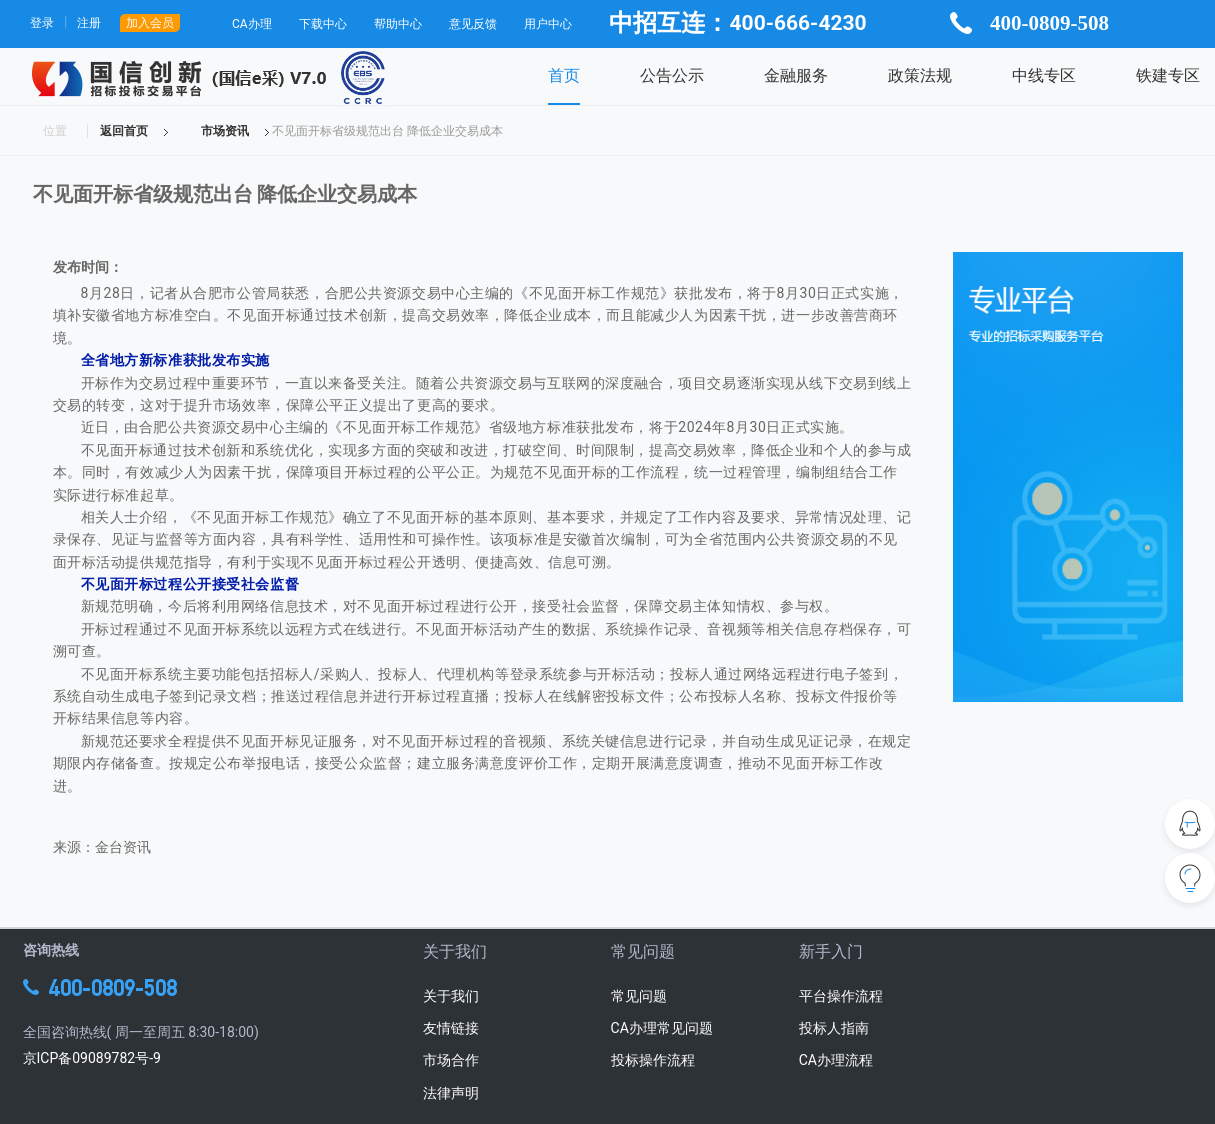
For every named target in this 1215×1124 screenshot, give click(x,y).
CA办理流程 (836, 1060)
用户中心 (548, 24)
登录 (42, 23)
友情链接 (451, 1028)
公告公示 (672, 75)
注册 (89, 23)
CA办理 (252, 24)
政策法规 (920, 75)
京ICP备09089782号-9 (92, 1058)
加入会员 (150, 23)
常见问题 (639, 996)
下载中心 (323, 24)
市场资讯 (225, 131)
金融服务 (796, 75)
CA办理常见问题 (662, 1028)
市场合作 (451, 1060)
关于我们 (451, 996)
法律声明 (451, 1093)
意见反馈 (473, 24)
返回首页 (124, 131)
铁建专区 (1168, 75)
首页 (564, 75)
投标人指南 (834, 1028)
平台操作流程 (841, 996)
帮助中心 (398, 24)
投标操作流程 (653, 1060)
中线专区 (1044, 75)
